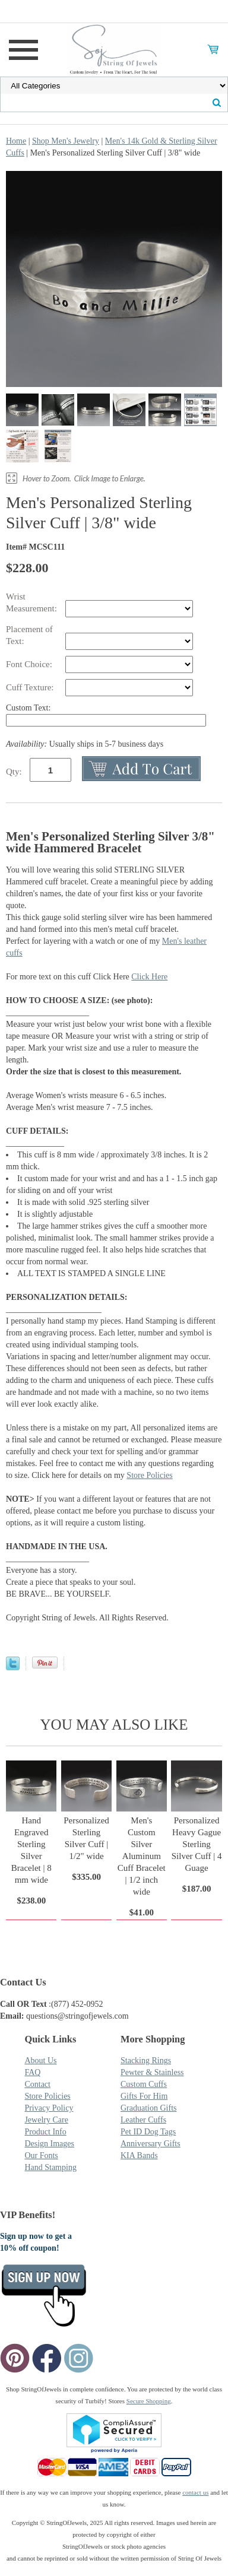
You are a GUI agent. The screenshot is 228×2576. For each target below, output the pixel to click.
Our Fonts (41, 2155)
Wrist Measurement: (32, 602)
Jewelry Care (46, 2119)
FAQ (32, 2072)
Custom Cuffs (144, 2084)
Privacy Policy (48, 2108)
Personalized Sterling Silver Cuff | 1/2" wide (86, 1838)
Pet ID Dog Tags (148, 2131)
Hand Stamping (50, 2167)
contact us (195, 2492)
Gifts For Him (144, 2096)
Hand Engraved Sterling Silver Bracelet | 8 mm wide (31, 1850)
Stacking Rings (146, 2060)
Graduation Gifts (148, 2108)
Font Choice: (30, 664)
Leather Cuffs (143, 2119)
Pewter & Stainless (152, 2072)
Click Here (149, 976)
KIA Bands (139, 2155)
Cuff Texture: (31, 687)
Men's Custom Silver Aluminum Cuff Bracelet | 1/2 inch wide (142, 1856)
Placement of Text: (29, 635)
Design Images (49, 2143)
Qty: (14, 771)
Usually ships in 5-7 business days (84, 744)
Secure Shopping (148, 2400)
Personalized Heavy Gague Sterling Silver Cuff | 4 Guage (197, 1844)
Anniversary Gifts (150, 2143)
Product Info (45, 2131)
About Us (40, 2060)
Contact (37, 2084)
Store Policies (149, 1475)
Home (16, 141)
